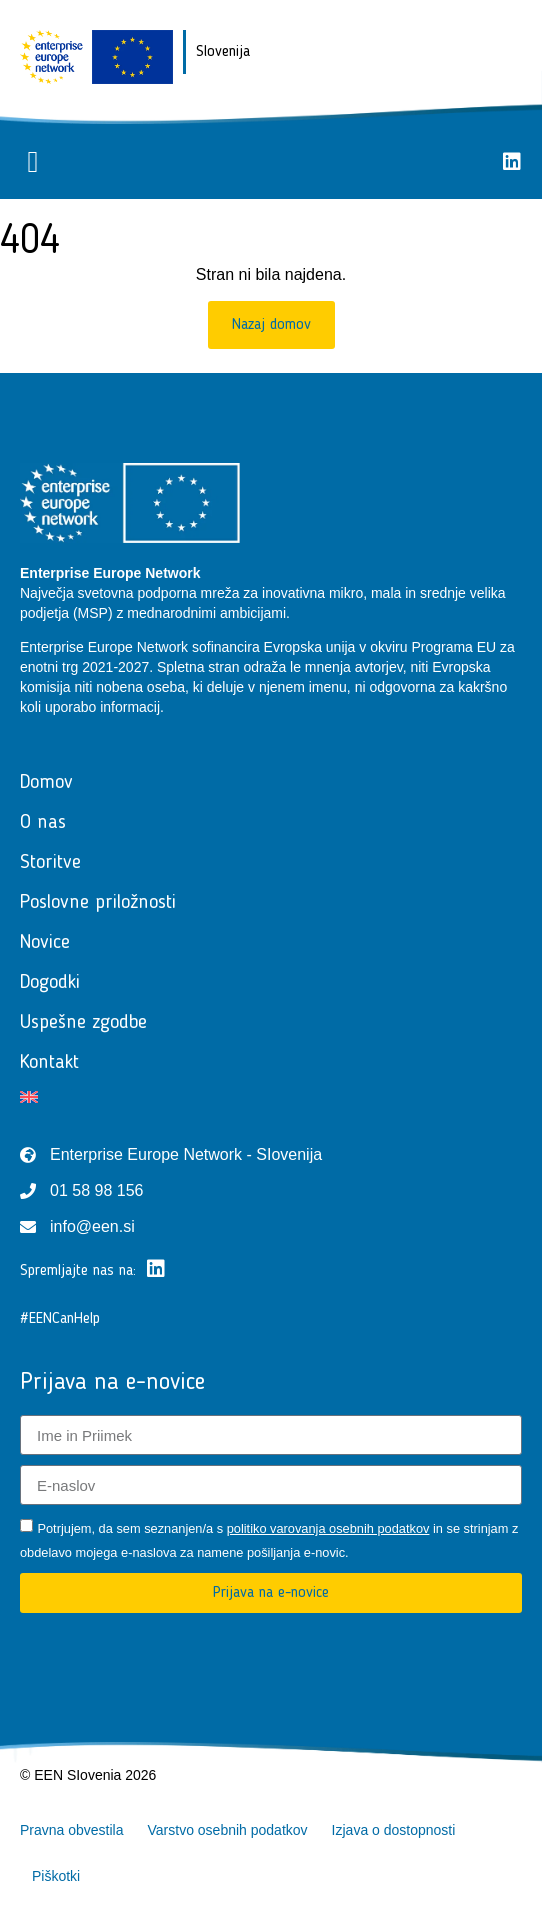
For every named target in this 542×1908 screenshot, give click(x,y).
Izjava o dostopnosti (394, 1830)
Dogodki (50, 983)
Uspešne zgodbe (83, 1023)
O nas (43, 823)
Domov (46, 783)
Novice (45, 943)
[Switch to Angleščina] (271, 1097)
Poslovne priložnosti (98, 903)
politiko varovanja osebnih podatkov (328, 1528)
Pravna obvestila (72, 1830)
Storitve (50, 863)
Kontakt (49, 1063)
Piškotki (56, 1876)
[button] (33, 161)
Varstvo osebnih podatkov (228, 1830)
